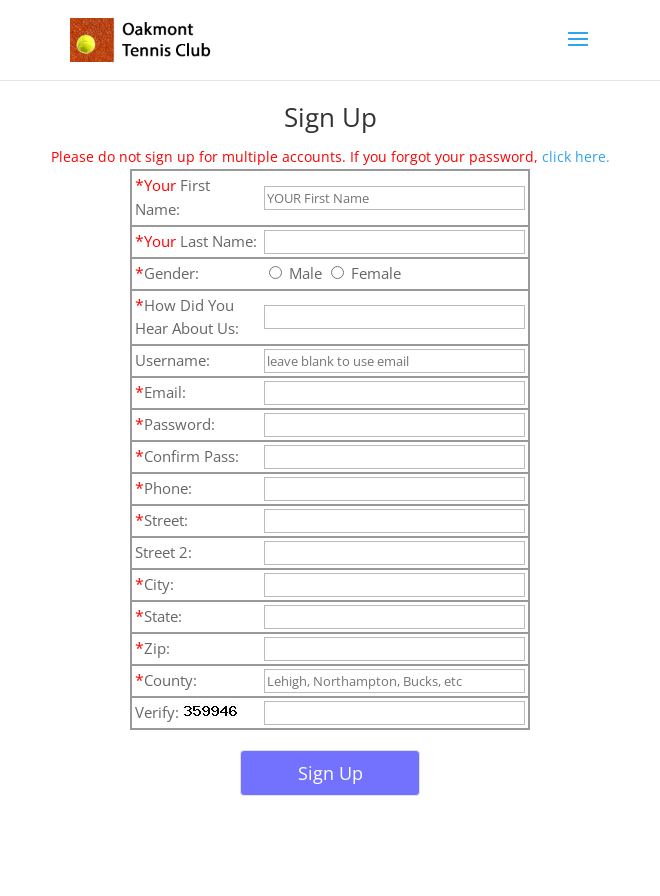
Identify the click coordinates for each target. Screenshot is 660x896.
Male (295, 273)
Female (366, 273)
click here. (576, 156)
